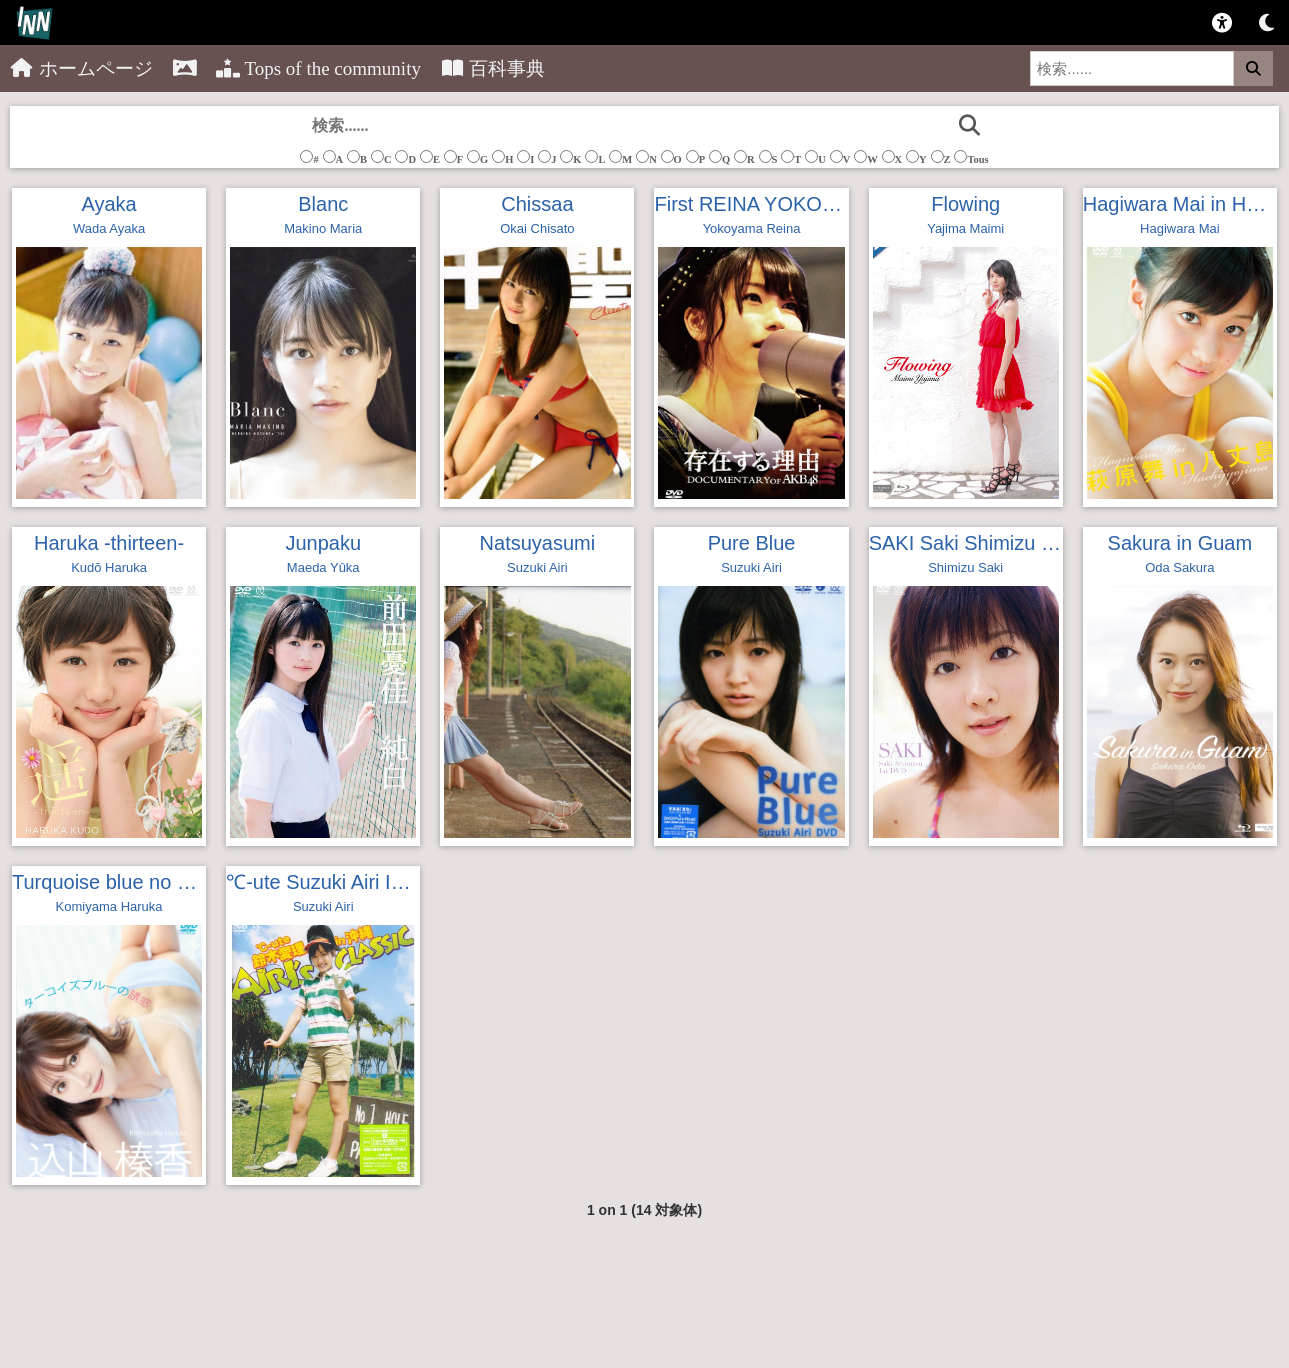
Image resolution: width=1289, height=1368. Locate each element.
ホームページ (81, 68)
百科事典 (493, 68)
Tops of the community (318, 68)
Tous (971, 157)
